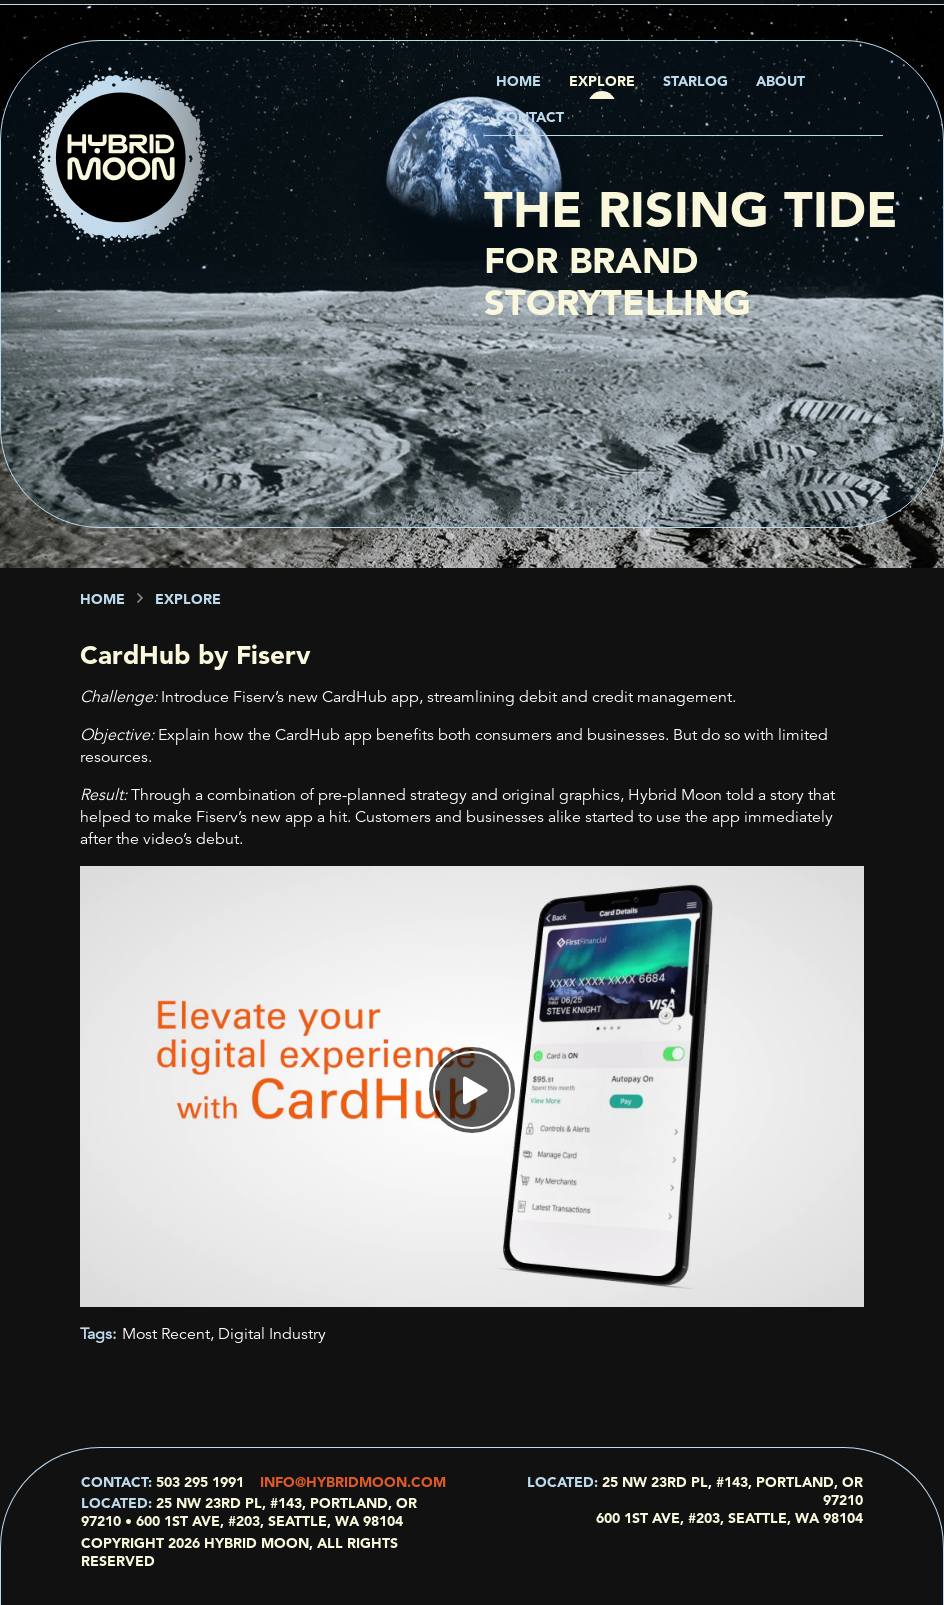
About (780, 81)
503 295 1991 (200, 1482)
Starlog (695, 81)
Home (518, 81)
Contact (530, 117)
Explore (602, 81)
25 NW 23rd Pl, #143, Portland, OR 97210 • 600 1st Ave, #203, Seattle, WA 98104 (249, 1512)
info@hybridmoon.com (353, 1482)
